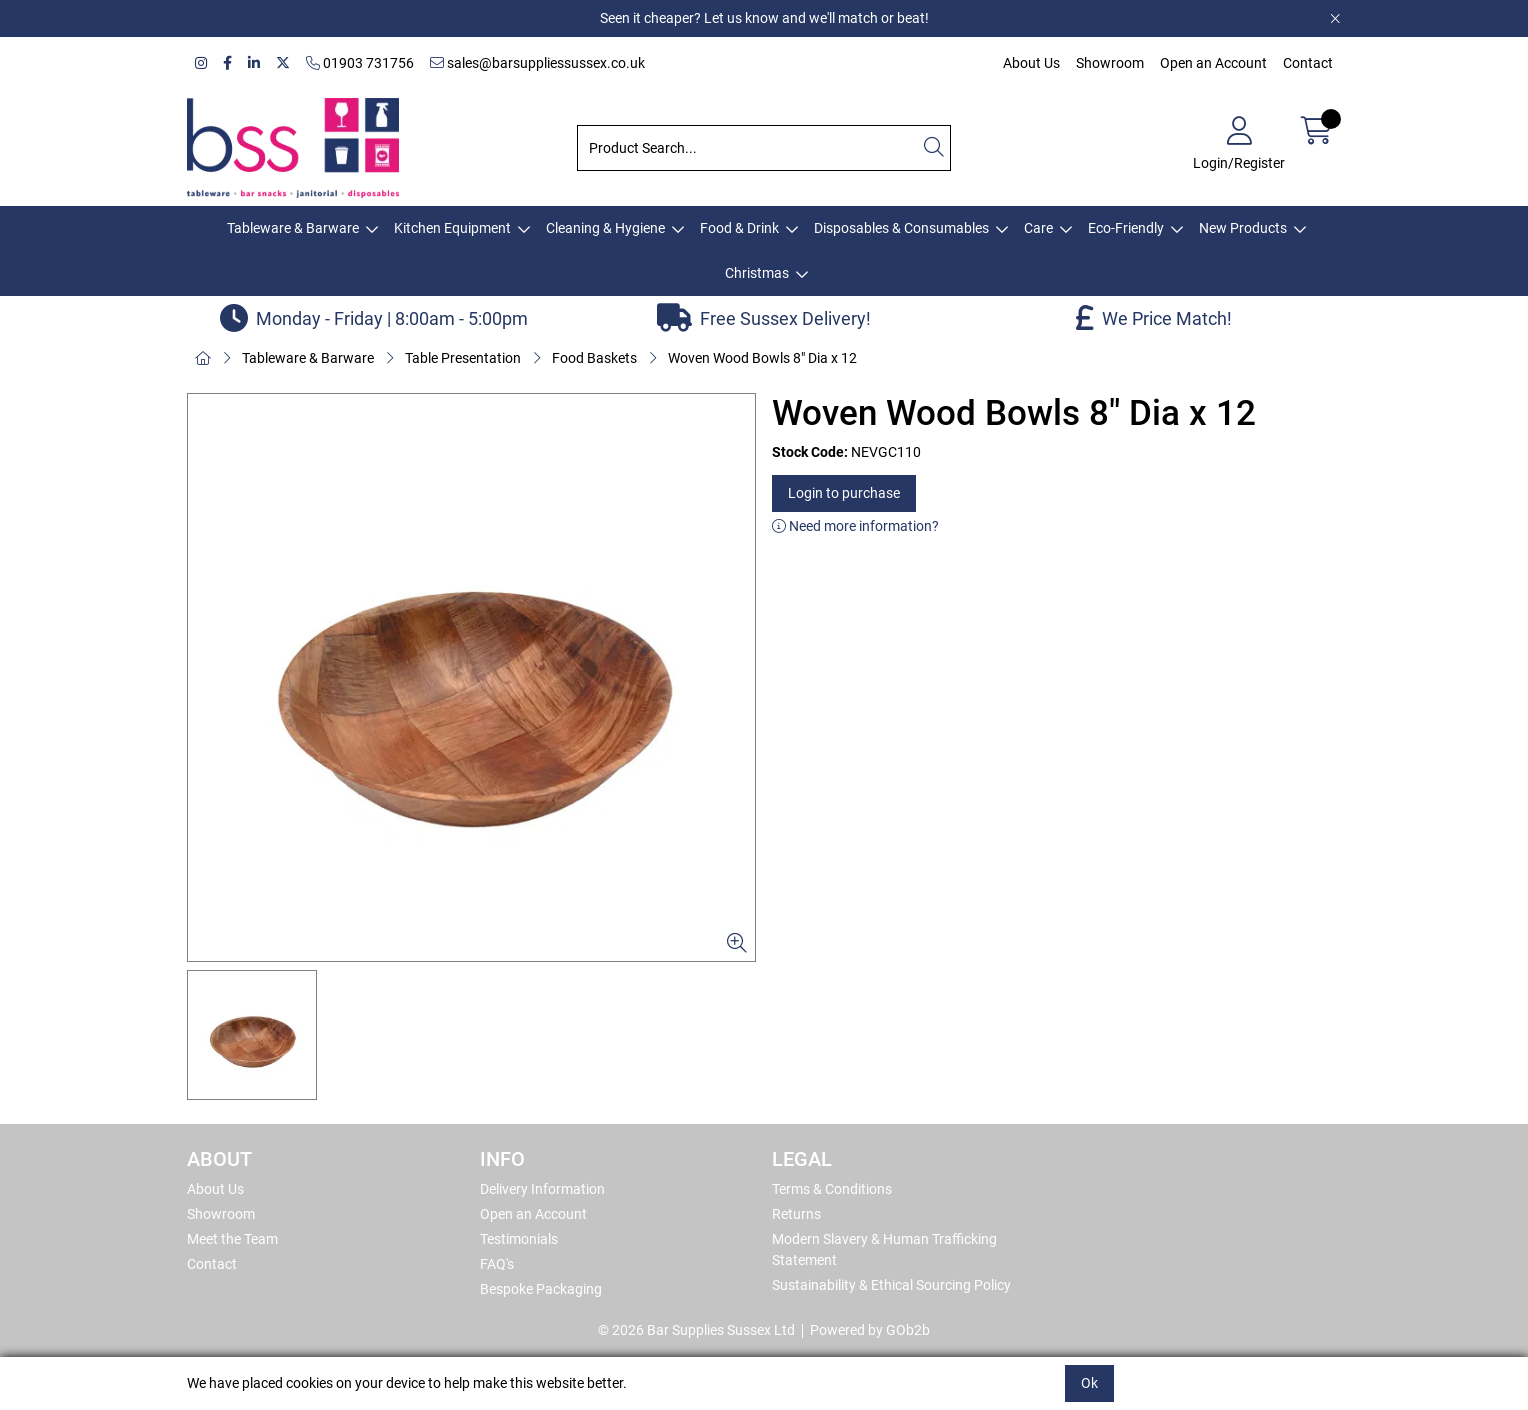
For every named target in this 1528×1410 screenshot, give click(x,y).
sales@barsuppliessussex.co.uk (537, 63)
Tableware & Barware (293, 228)
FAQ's (497, 1264)
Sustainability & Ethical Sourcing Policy (891, 1285)
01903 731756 (360, 63)
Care (1038, 228)
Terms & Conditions (832, 1189)
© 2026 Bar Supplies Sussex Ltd (696, 1330)
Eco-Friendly (1126, 228)
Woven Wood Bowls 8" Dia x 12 (762, 358)
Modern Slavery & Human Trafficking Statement (884, 1249)
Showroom (1110, 63)
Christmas (757, 273)
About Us (1031, 63)
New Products (1243, 228)
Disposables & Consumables (901, 228)
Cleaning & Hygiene (605, 228)
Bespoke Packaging (541, 1289)
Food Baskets (594, 358)
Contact (1308, 63)
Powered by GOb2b (870, 1330)
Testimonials (519, 1239)
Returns (796, 1214)
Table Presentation (463, 358)
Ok (1089, 1383)
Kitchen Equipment (452, 228)
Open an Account (1213, 63)
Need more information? (855, 526)
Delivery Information (542, 1189)
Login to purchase (844, 493)
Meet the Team (232, 1239)
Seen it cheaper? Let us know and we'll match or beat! (764, 18)
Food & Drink (739, 228)
